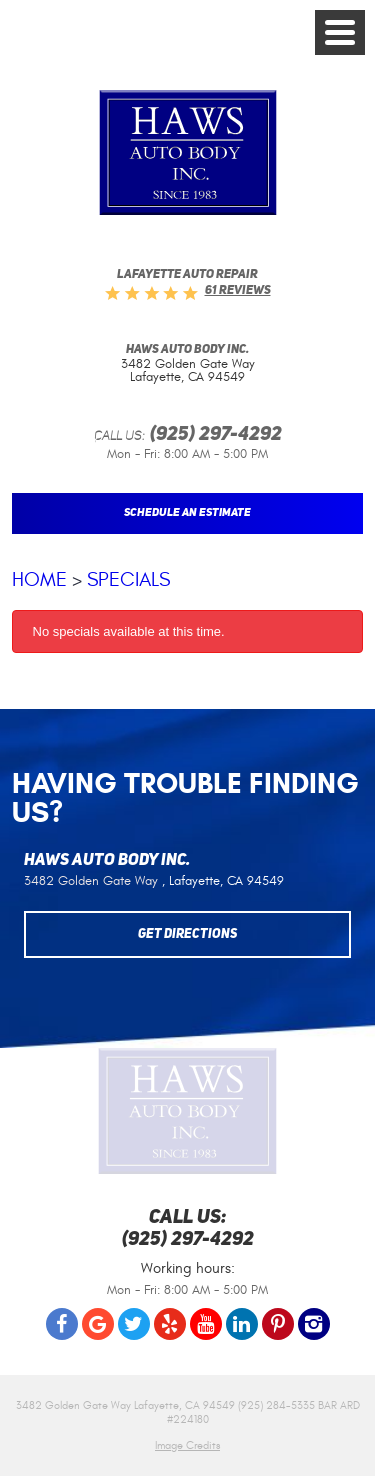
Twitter (134, 1324)
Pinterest (278, 1324)
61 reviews (238, 291)
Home (39, 579)
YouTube (206, 1324)
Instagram (314, 1324)
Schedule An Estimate (187, 513)
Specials (128, 579)
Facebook (62, 1324)
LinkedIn (242, 1324)
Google (98, 1324)
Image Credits (187, 1445)
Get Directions (187, 934)
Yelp (170, 1324)
